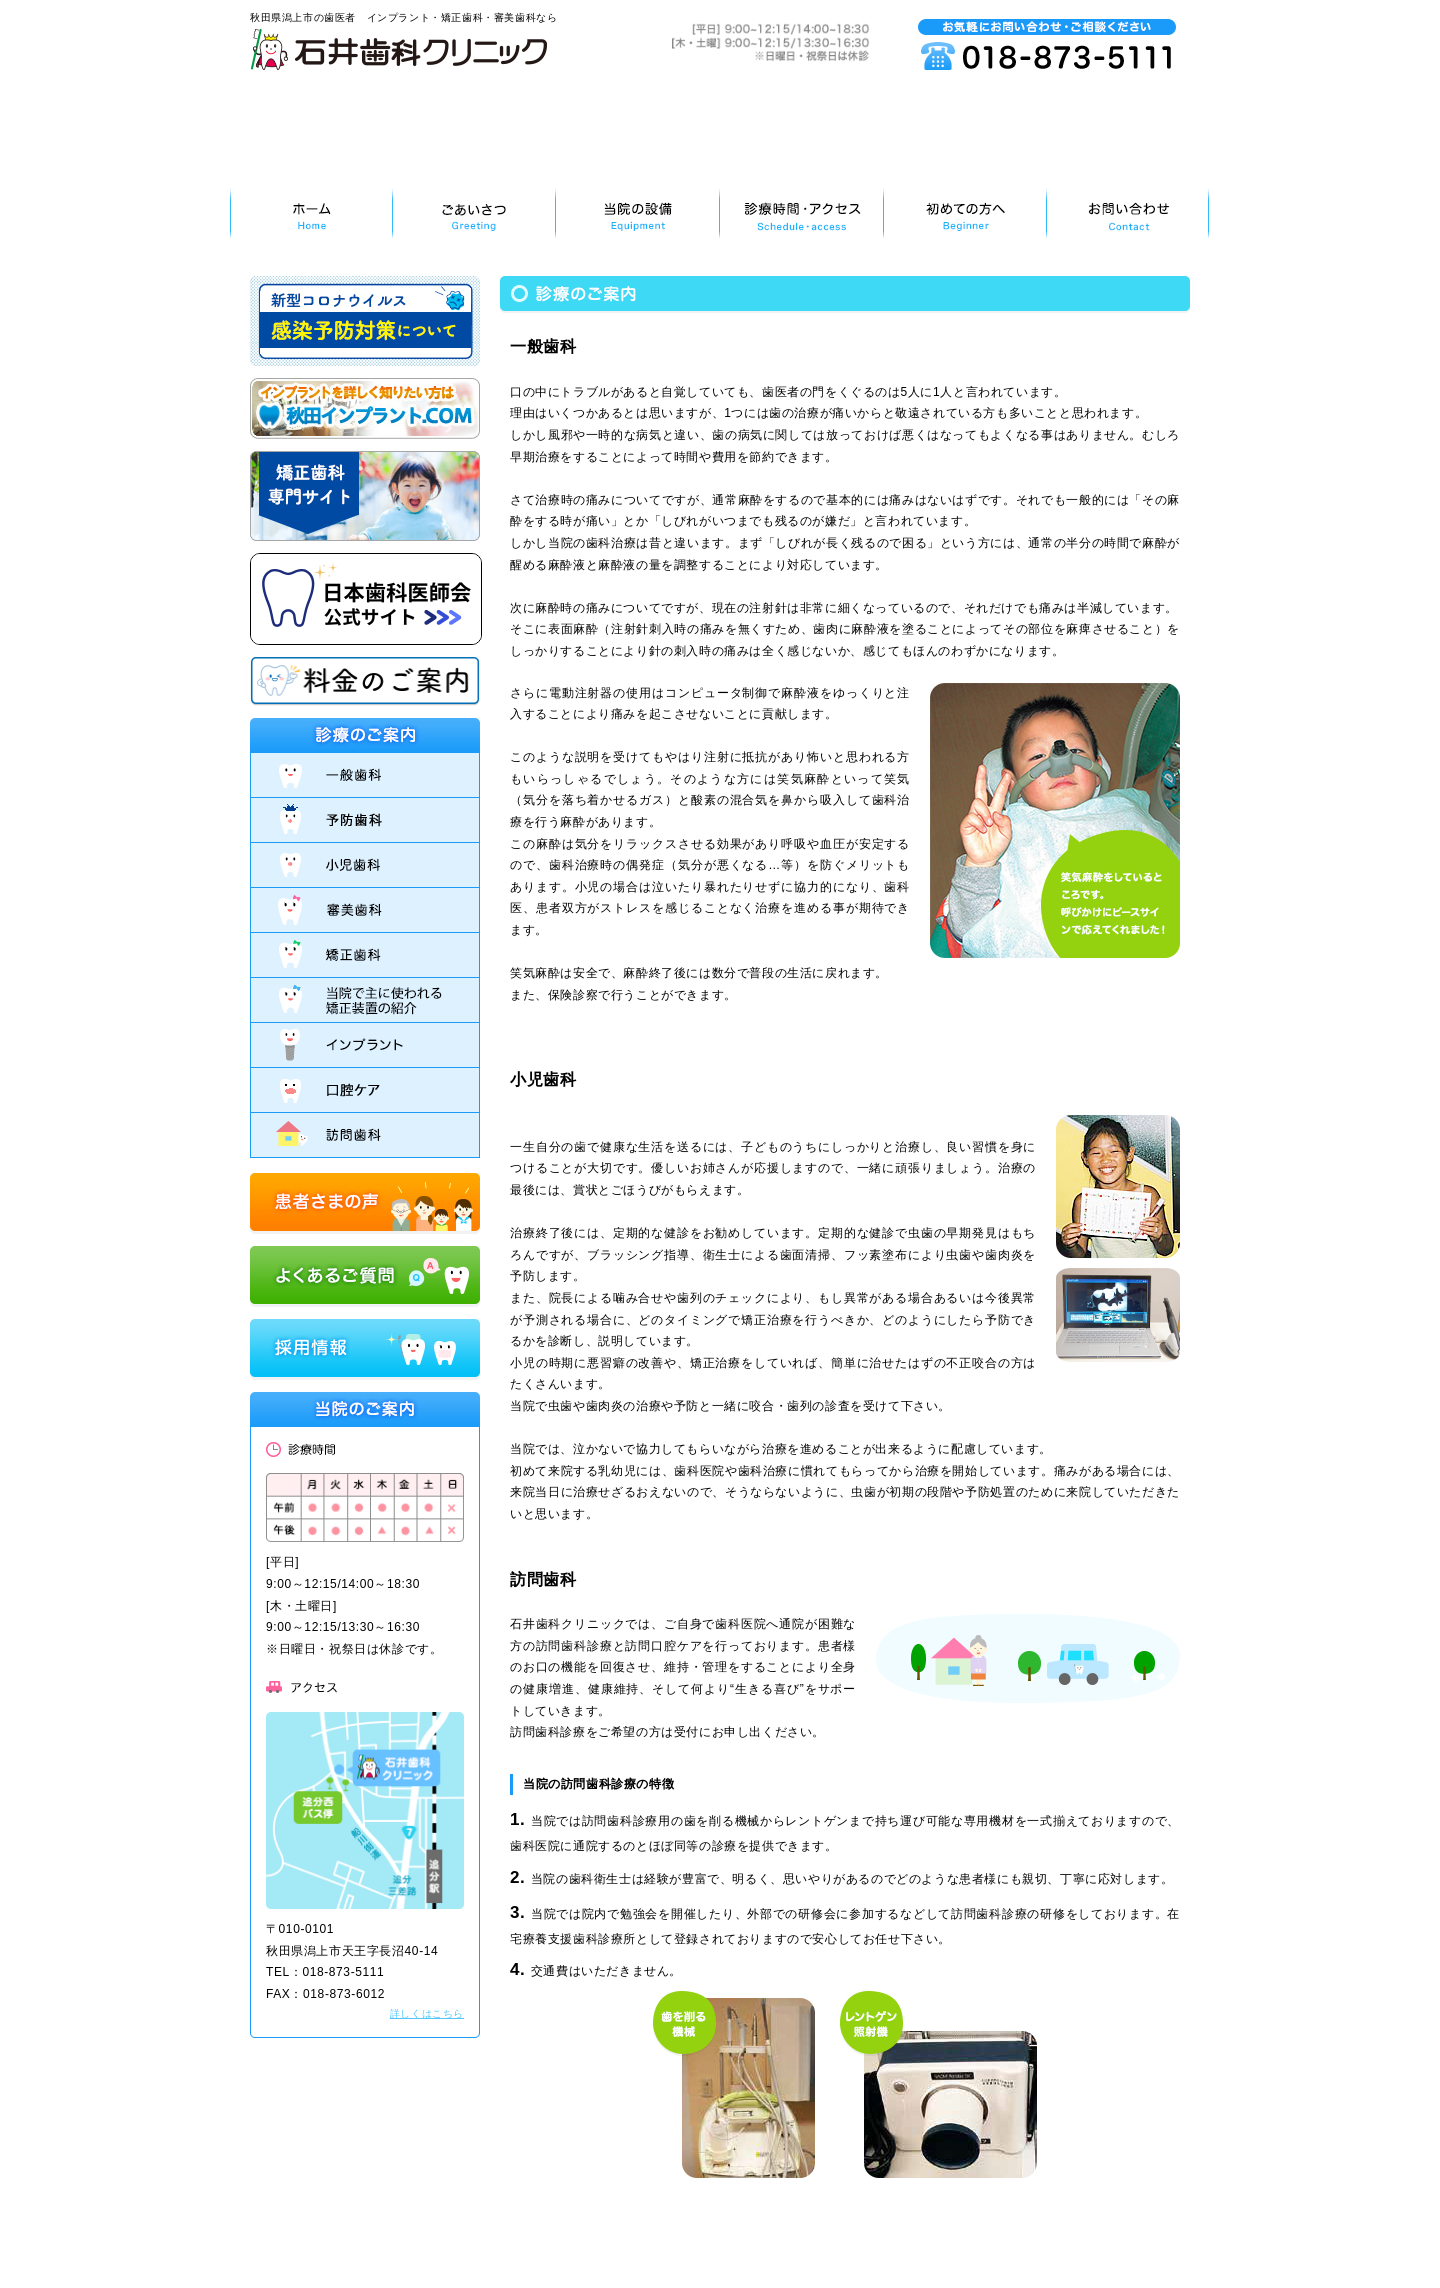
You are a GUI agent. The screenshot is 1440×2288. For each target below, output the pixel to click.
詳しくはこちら (427, 2013)
